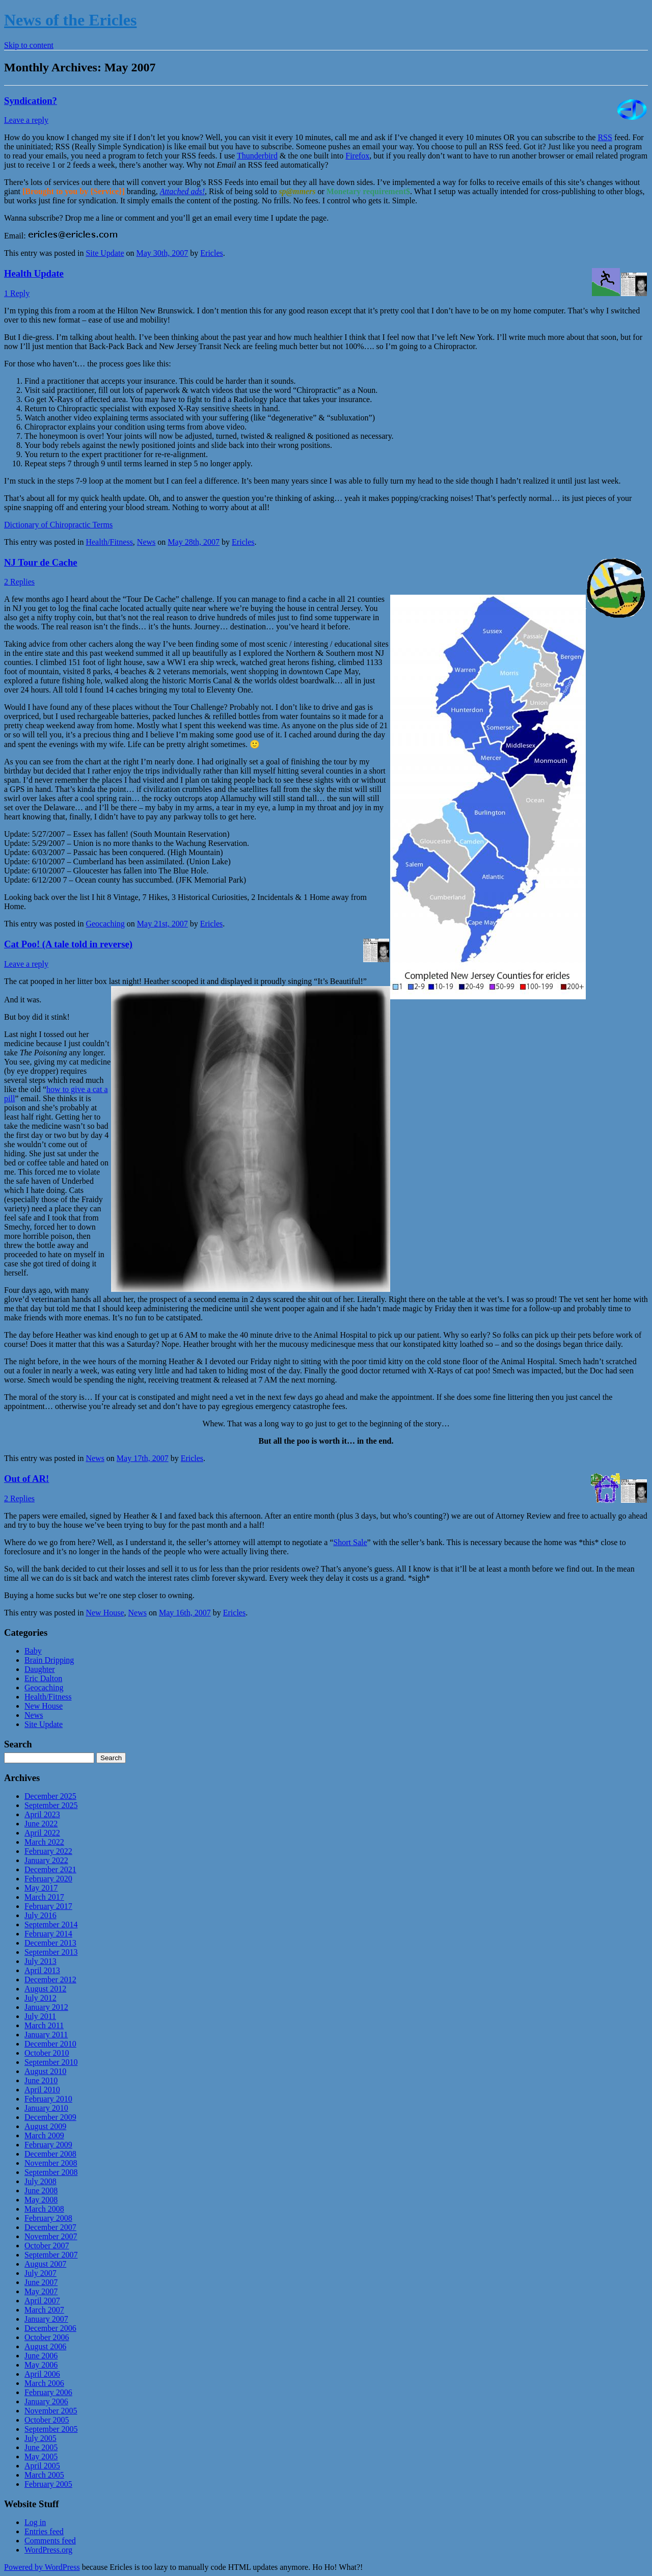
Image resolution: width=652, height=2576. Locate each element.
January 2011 (46, 2034)
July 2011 (40, 2016)
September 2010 (50, 2062)
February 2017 (48, 1906)
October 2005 (46, 2419)
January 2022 (46, 1860)
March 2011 (44, 2025)
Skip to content (28, 45)
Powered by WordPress (42, 2567)
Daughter (39, 1669)
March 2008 (44, 2209)
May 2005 (41, 2456)
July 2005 (40, 2438)
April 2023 (42, 1814)
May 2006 (41, 2364)
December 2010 (50, 2043)
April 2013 (42, 1970)
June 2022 (41, 1823)
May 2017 (41, 1887)
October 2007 (46, 2245)
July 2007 (40, 2273)
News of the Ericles (70, 20)
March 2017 (44, 1897)
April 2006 (42, 2374)
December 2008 (50, 2153)
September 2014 (50, 1924)
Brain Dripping (49, 1660)
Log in (35, 2522)
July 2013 (40, 1961)
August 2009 (45, 2126)
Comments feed (50, 2540)
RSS (604, 137)
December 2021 (50, 1869)
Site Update (105, 253)
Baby (33, 1650)
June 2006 (41, 2355)
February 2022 (48, 1851)
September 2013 (50, 1952)
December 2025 (50, 1796)
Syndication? (30, 100)
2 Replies (19, 581)
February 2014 (48, 1933)
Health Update (34, 273)
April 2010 (42, 2089)
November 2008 (50, 2163)
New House (105, 1612)
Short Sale (350, 1542)
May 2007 (41, 2291)
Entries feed (44, 2531)
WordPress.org (48, 2549)
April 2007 (42, 2300)
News (146, 542)
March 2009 (44, 2135)
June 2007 (41, 2282)
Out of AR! (26, 1478)
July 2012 (40, 1998)
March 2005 (44, 2475)
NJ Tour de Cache (40, 562)
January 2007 (46, 2319)
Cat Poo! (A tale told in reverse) (68, 944)
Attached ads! (182, 191)
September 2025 (50, 1805)
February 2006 (48, 2392)
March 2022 (44, 1842)
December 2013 (50, 1942)
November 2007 (50, 2236)
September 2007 (50, 2254)
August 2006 (45, 2346)
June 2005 (41, 2447)
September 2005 (50, 2429)
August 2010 (45, 2071)
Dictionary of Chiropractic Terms (58, 524)
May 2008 (41, 2199)
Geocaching (105, 923)
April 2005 (42, 2465)
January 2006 (46, 2401)
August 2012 (45, 1988)
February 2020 (48, 1878)
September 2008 (50, 2172)
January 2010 (46, 2108)
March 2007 (44, 2309)
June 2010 (41, 2080)
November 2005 (50, 2410)
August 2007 (45, 2264)
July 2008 (40, 2181)
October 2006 (46, 2337)
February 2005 (48, 2484)
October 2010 (46, 2053)
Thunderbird (257, 155)
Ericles (211, 253)
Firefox (357, 155)
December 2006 (50, 2328)
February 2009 (48, 2144)
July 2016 (40, 1915)
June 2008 (41, 2190)
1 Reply (17, 293)
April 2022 (42, 1832)
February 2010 (48, 2098)
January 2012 (46, 2007)
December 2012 (50, 1979)
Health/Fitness (109, 542)
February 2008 (48, 2218)
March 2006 (44, 2383)
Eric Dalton (43, 1678)
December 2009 (50, 2117)
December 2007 (50, 2227)
